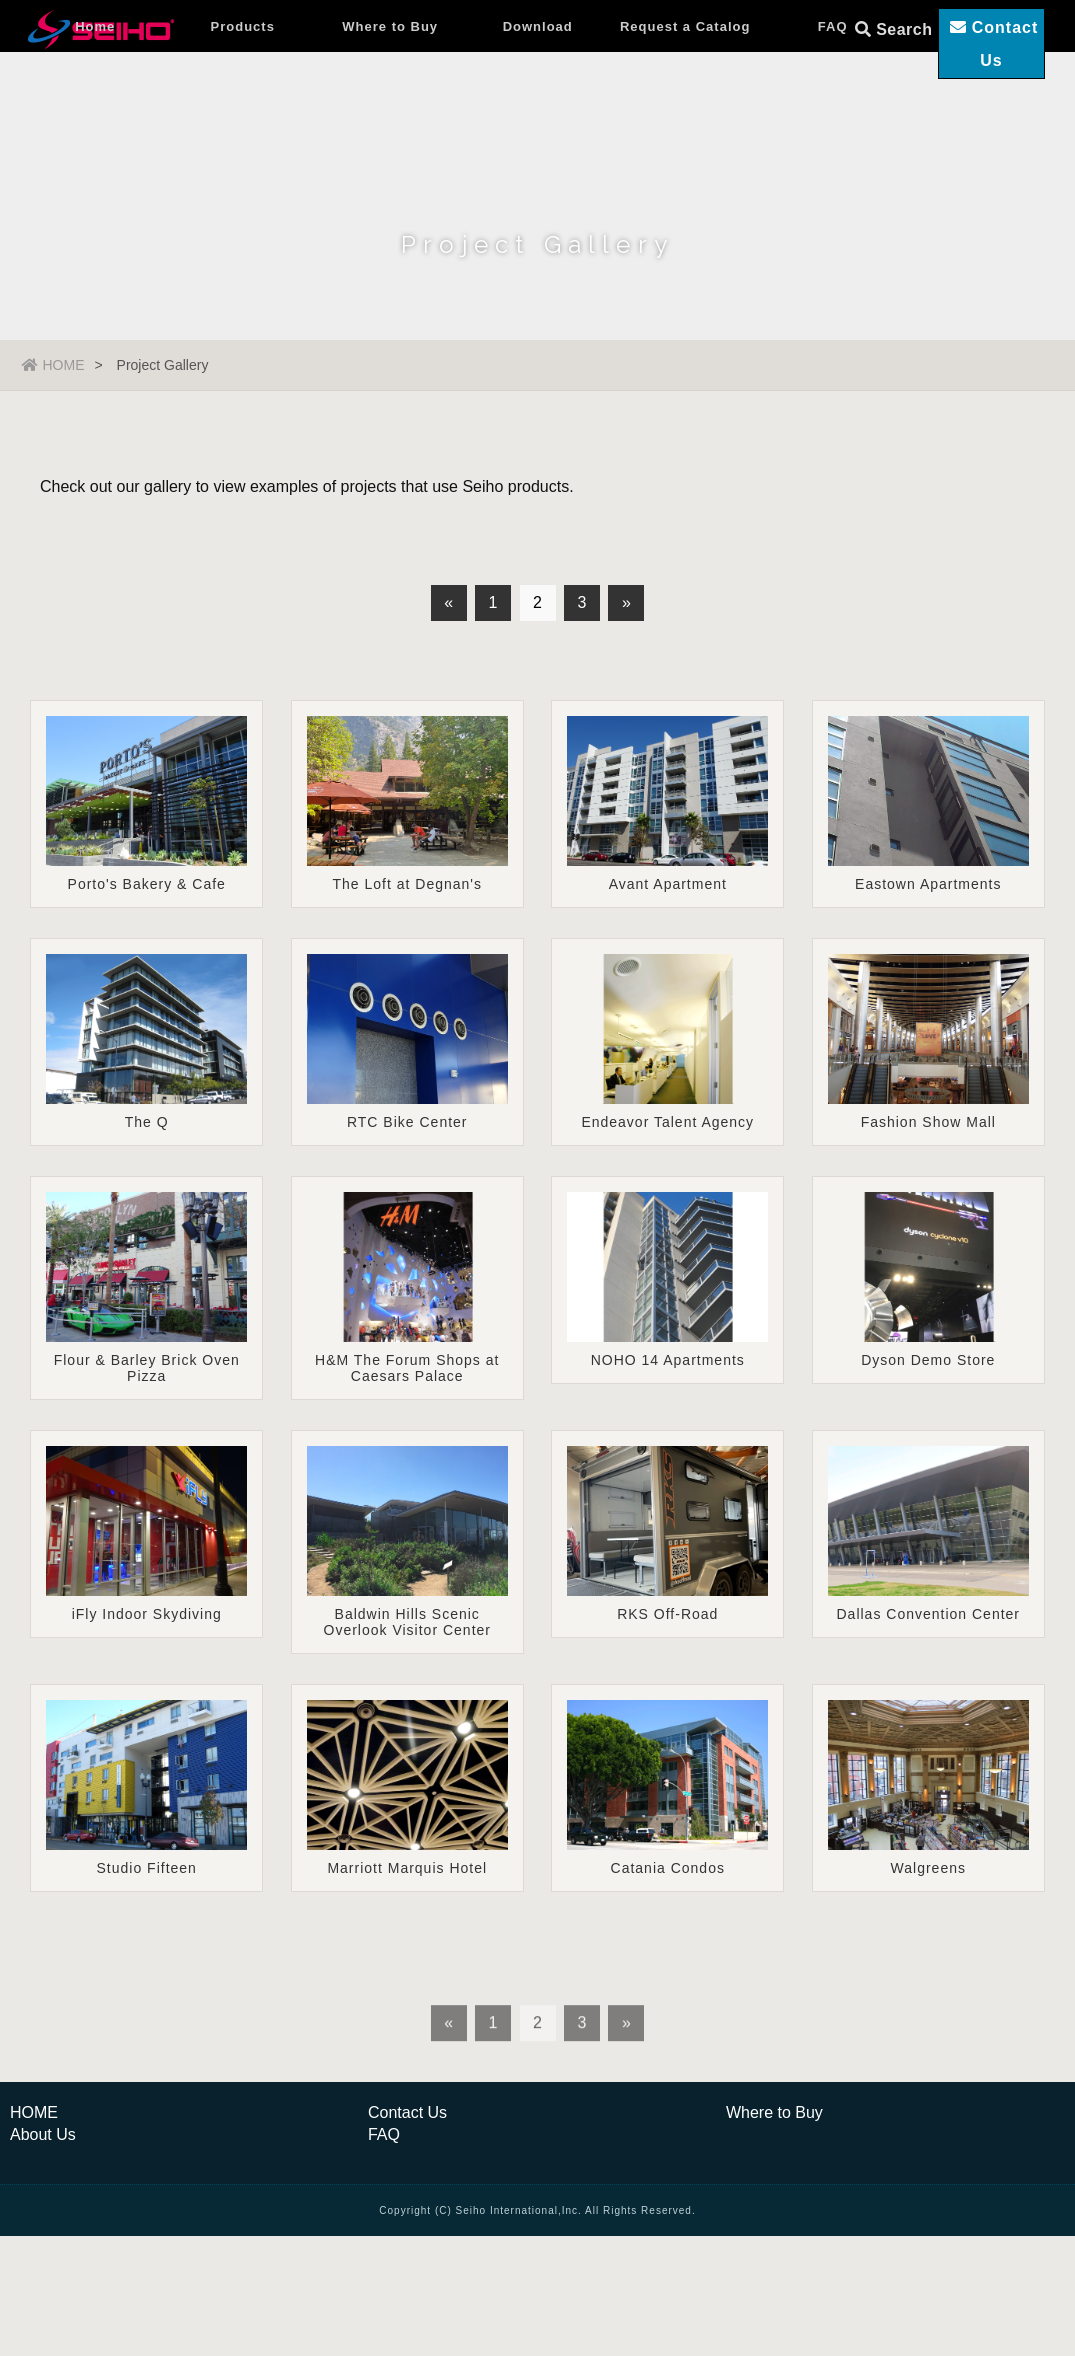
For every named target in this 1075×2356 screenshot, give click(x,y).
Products (243, 94)
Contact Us (407, 2182)
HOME (53, 365)
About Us (43, 2204)
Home (95, 94)
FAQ (833, 94)
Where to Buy (390, 94)
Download (538, 94)
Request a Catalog (685, 94)
